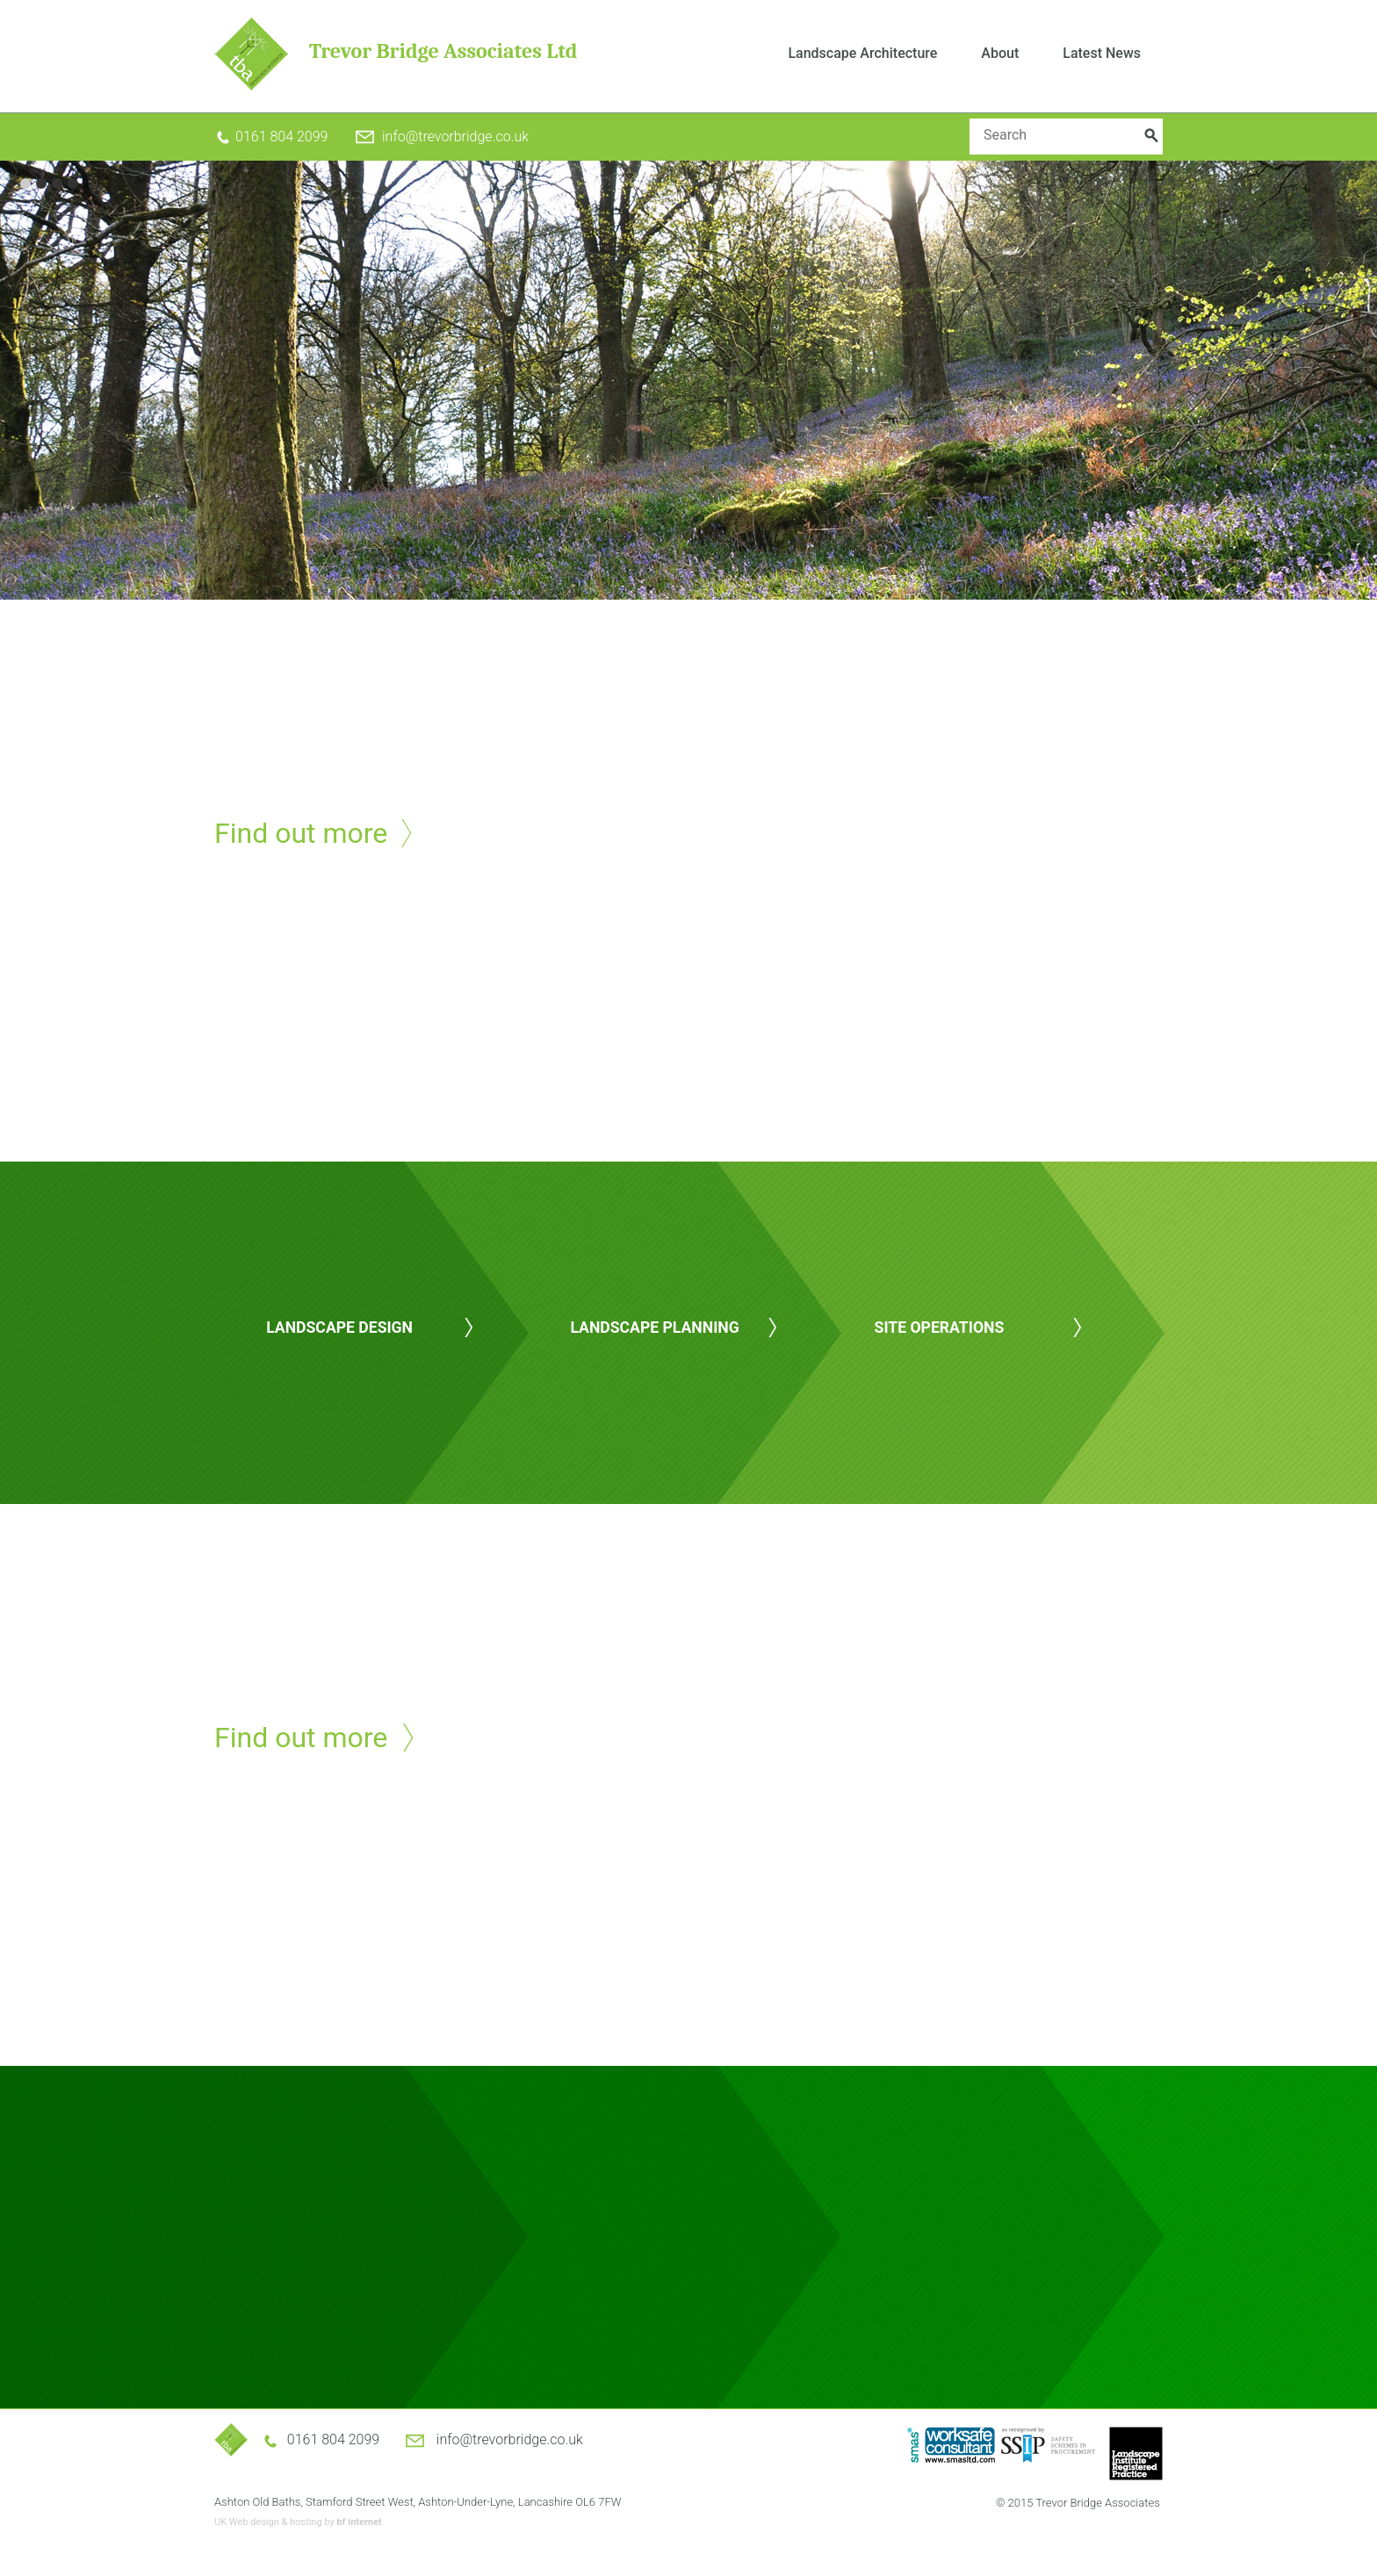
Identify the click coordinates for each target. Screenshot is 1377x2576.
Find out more (300, 833)
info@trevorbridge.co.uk (455, 136)
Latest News (1102, 53)
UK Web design (246, 2522)
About (1000, 53)
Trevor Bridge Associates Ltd (443, 51)
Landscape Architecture (862, 53)
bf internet (358, 2522)
